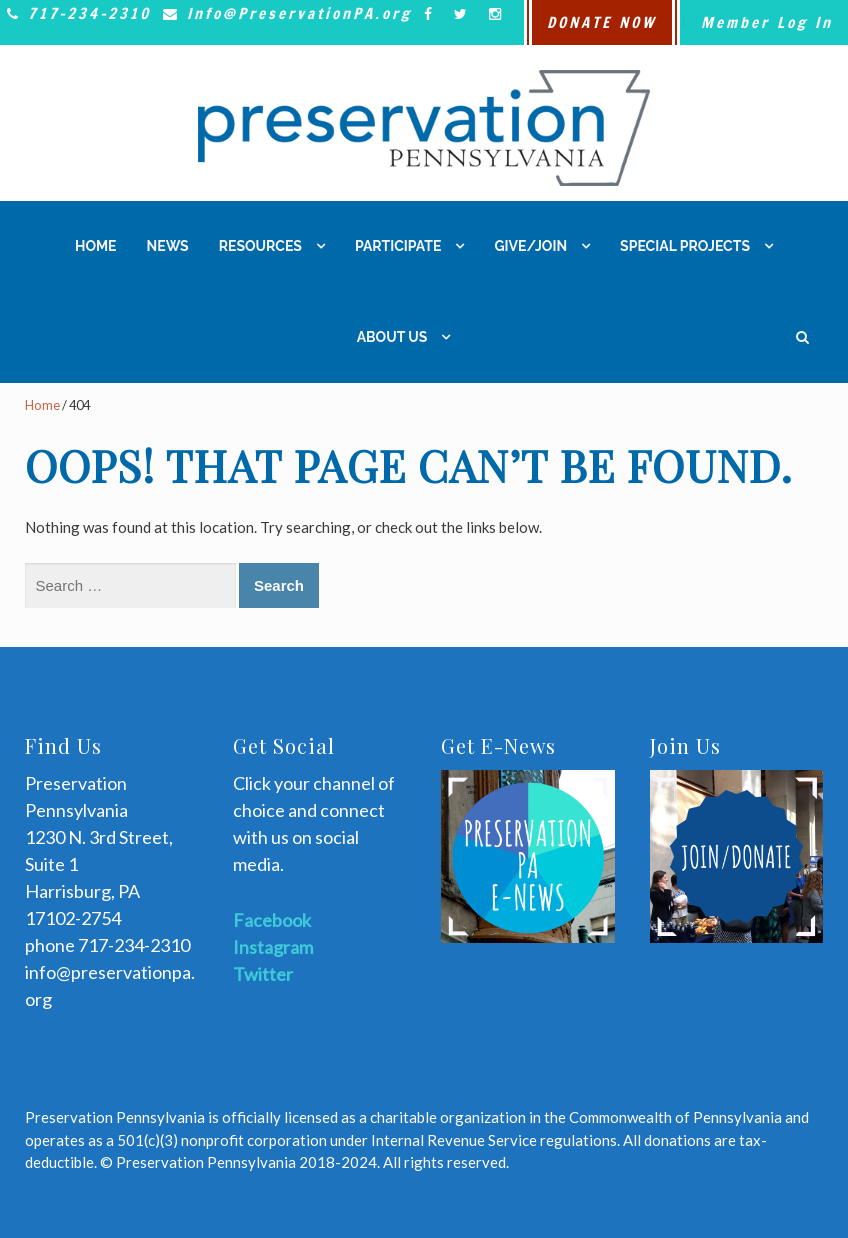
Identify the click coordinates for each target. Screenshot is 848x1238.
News (168, 246)
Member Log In (767, 22)
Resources (260, 246)
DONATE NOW (602, 22)
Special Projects (685, 246)
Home (96, 246)
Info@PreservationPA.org (284, 13)
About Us (392, 337)
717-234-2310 (75, 13)
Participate (398, 246)
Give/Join (530, 246)
